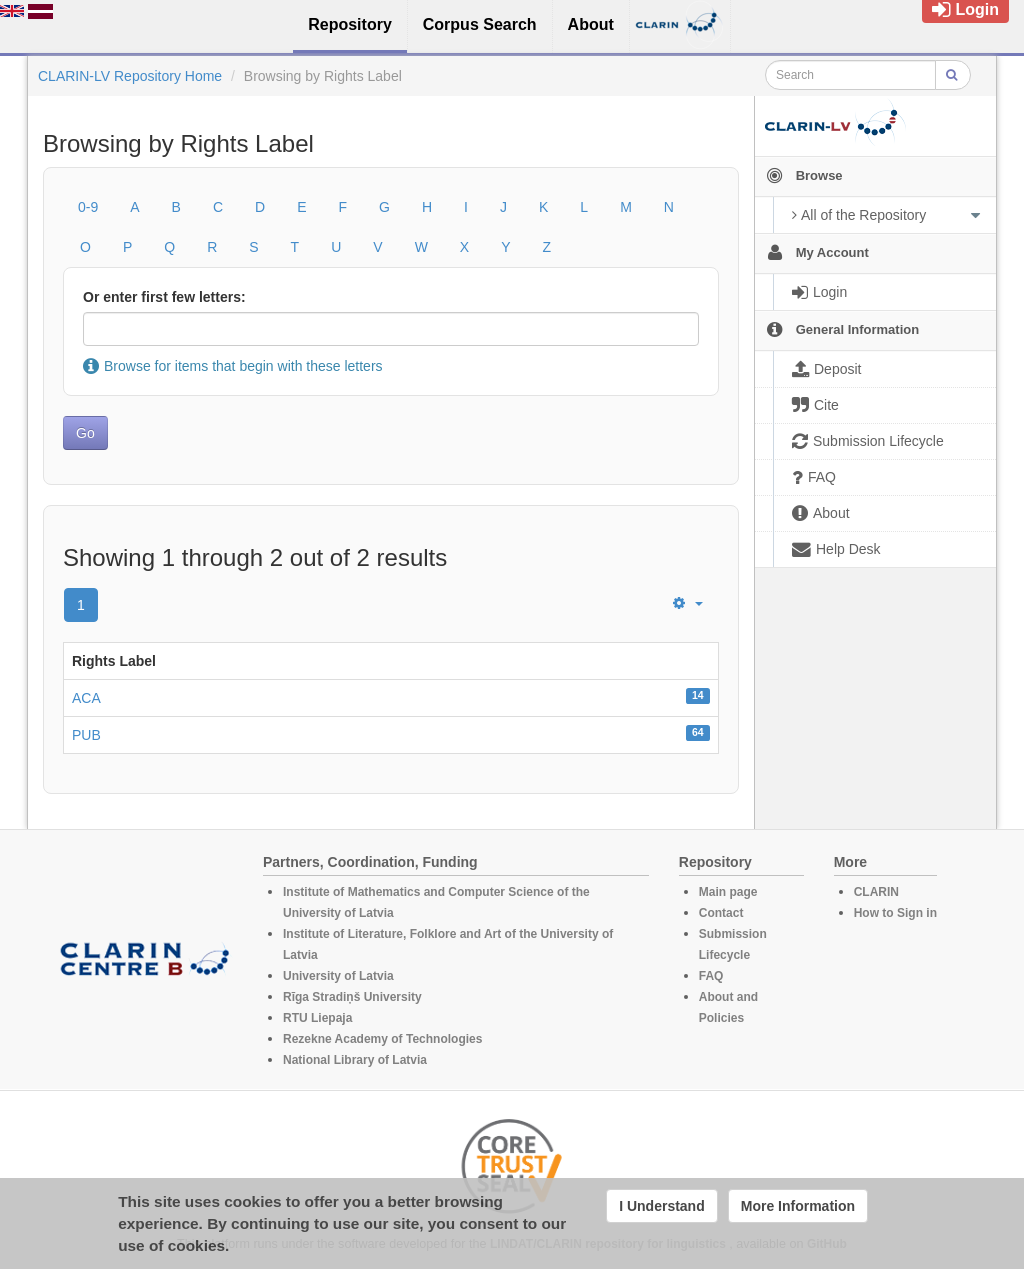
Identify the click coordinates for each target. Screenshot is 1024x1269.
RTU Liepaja (317, 1018)
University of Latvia (338, 976)
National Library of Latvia (355, 1060)
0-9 (88, 207)
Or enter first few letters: (164, 297)
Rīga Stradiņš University (352, 997)
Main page (728, 892)
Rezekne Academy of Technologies (382, 1039)
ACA (86, 698)
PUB (86, 735)
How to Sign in (895, 913)
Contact (721, 913)
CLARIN (876, 892)
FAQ (711, 976)
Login (965, 9)
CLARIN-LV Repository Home (130, 76)
